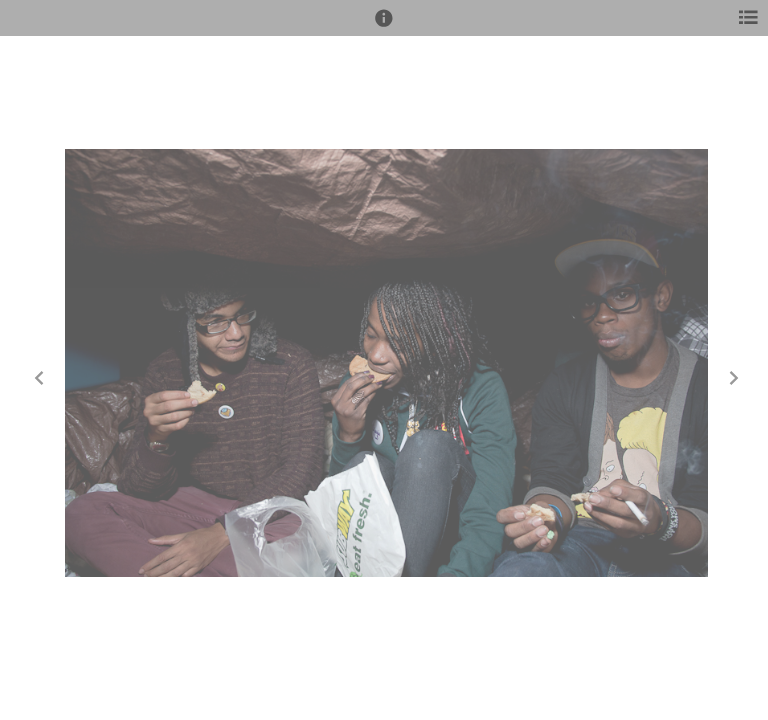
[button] (384, 27)
